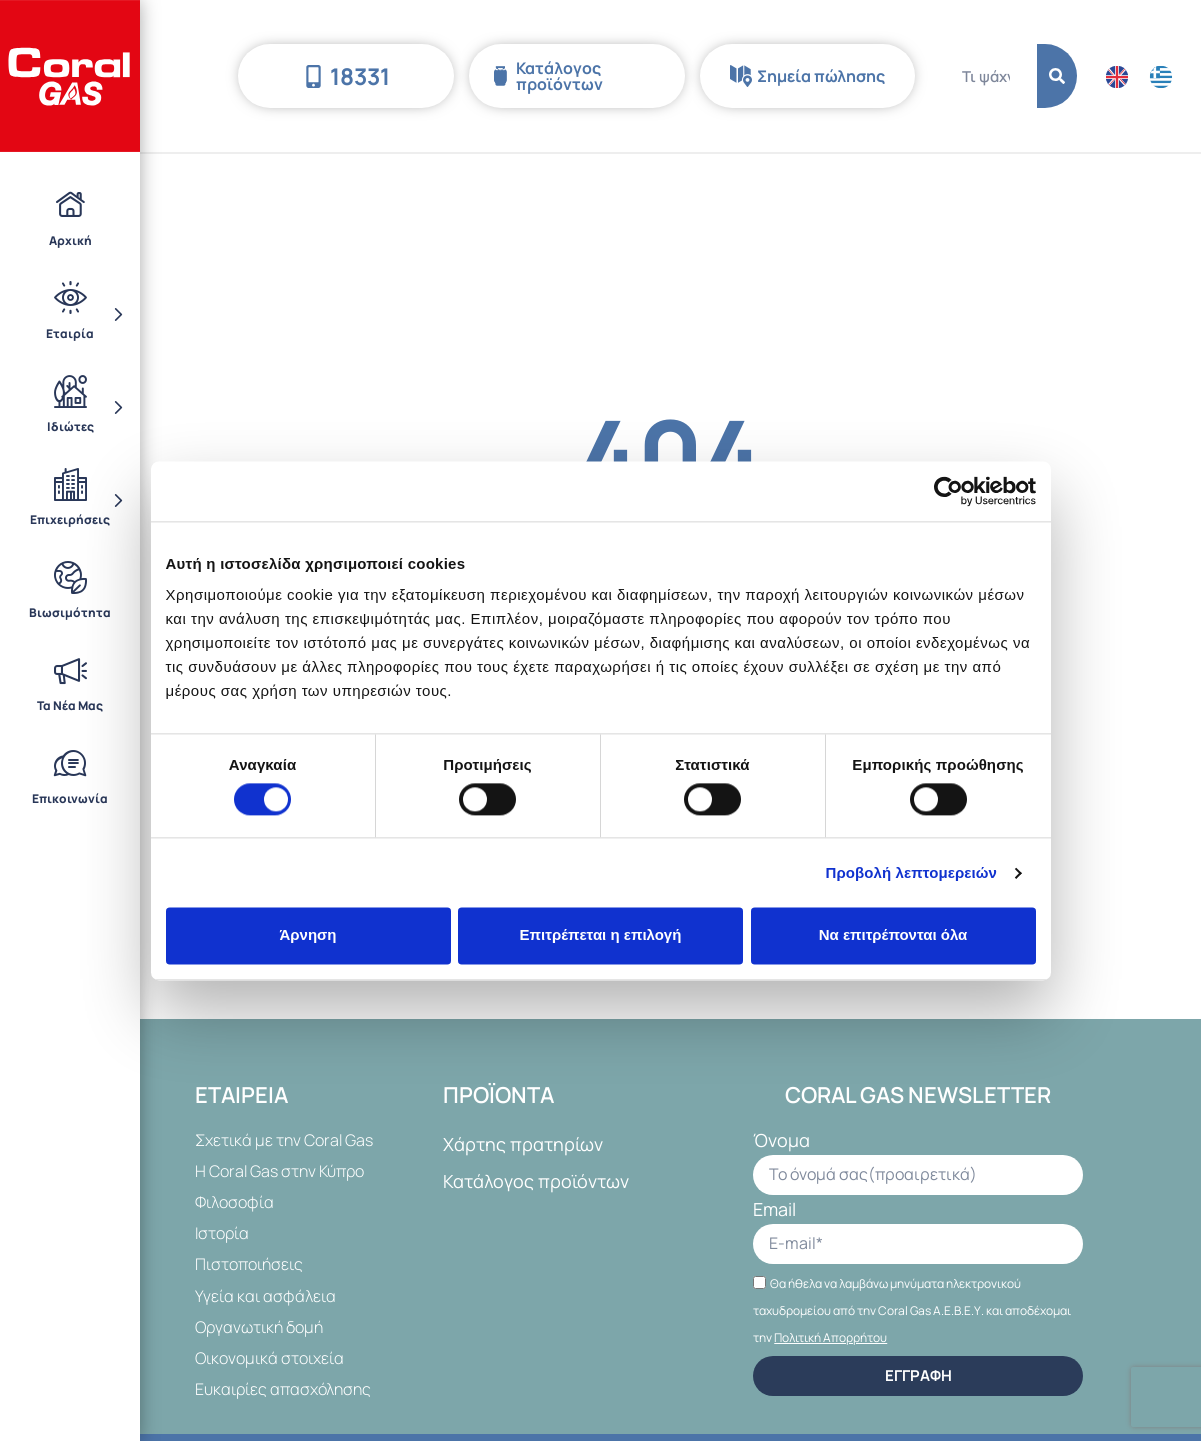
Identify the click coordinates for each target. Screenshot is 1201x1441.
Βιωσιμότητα (70, 591)
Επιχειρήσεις (70, 500)
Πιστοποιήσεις (249, 1264)
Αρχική (70, 218)
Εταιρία (70, 313)
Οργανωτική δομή (259, 1327)
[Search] (1057, 76)
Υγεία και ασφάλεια (265, 1296)
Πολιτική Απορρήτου (830, 1337)
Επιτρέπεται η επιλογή (601, 935)
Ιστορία (222, 1233)
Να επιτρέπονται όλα (893, 935)
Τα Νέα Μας (70, 684)
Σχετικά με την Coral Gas (284, 1140)
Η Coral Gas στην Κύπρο (279, 1171)
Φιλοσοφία (234, 1202)
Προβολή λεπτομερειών (912, 872)
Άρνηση (307, 935)
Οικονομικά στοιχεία (269, 1358)
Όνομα (781, 1141)
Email (774, 1210)
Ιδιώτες (70, 407)
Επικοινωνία (70, 777)
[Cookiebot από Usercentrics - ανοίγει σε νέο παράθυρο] (948, 491)
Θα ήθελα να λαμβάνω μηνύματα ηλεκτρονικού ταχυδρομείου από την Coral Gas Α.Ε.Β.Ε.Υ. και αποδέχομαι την (912, 1310)
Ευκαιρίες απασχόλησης (283, 1389)
